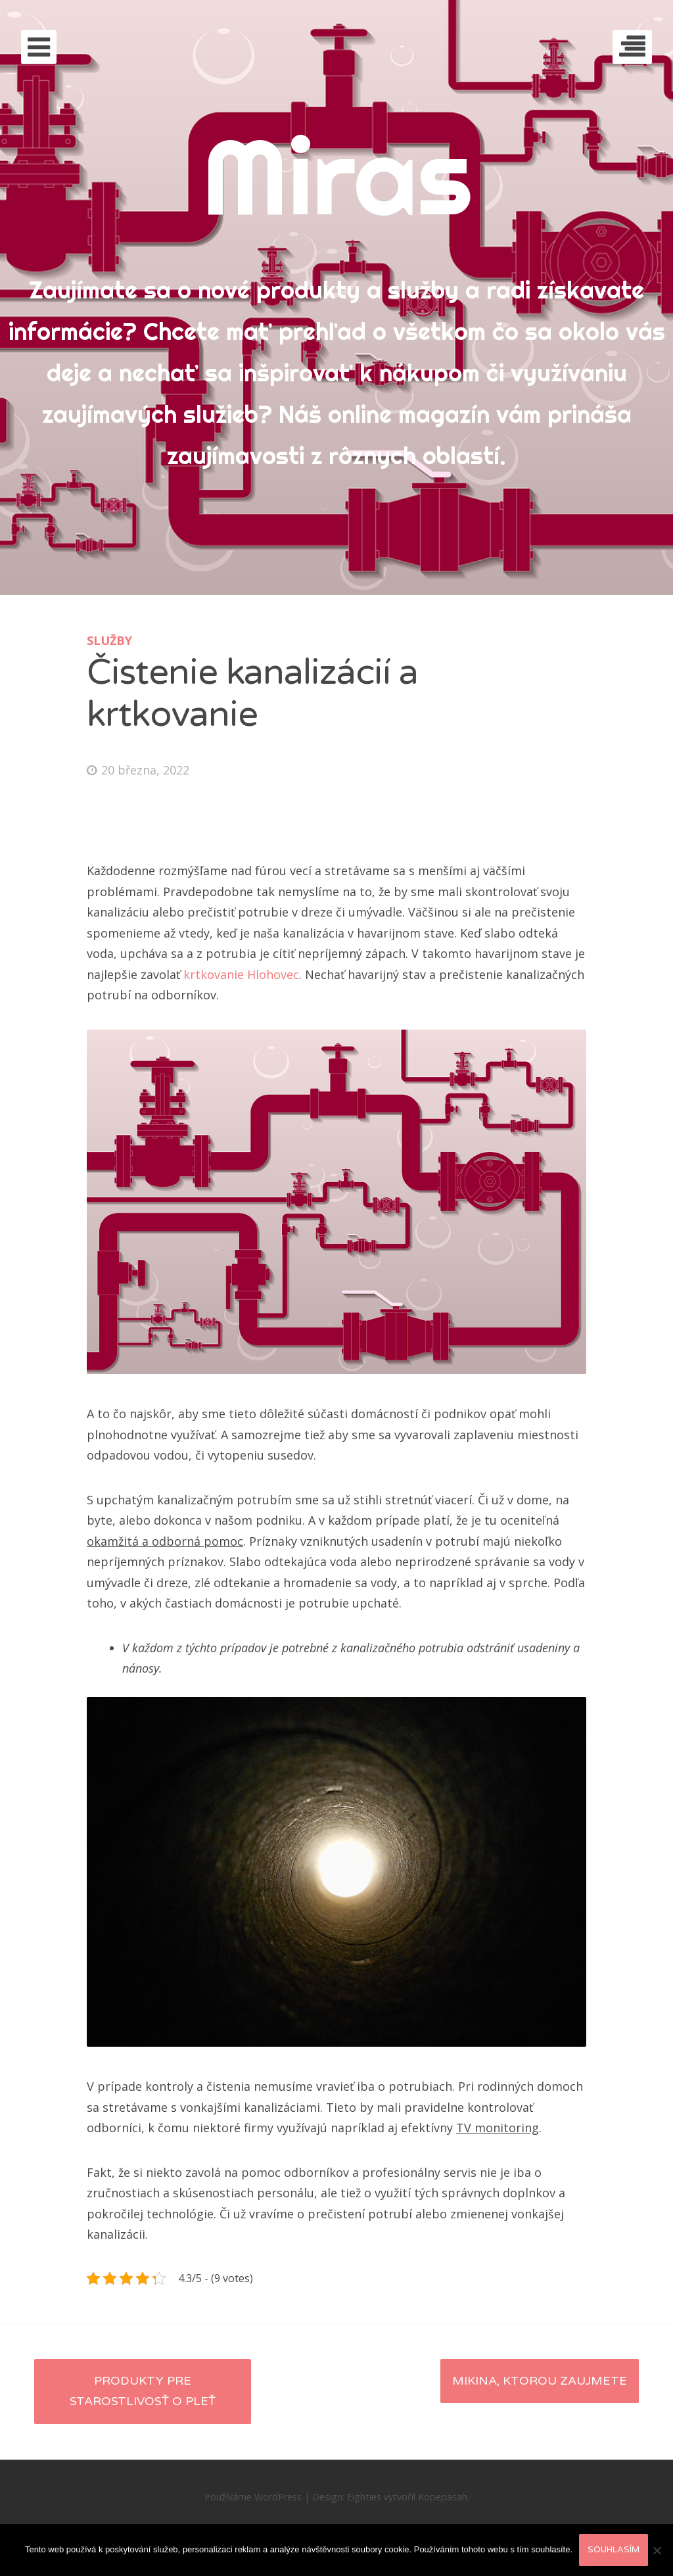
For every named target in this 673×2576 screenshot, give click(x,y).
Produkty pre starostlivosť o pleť (143, 2391)
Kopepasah (442, 2497)
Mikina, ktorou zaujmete (539, 2380)
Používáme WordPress (253, 2497)
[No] (656, 2550)
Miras (337, 175)
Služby (109, 640)
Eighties (364, 2497)
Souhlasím (613, 2549)
